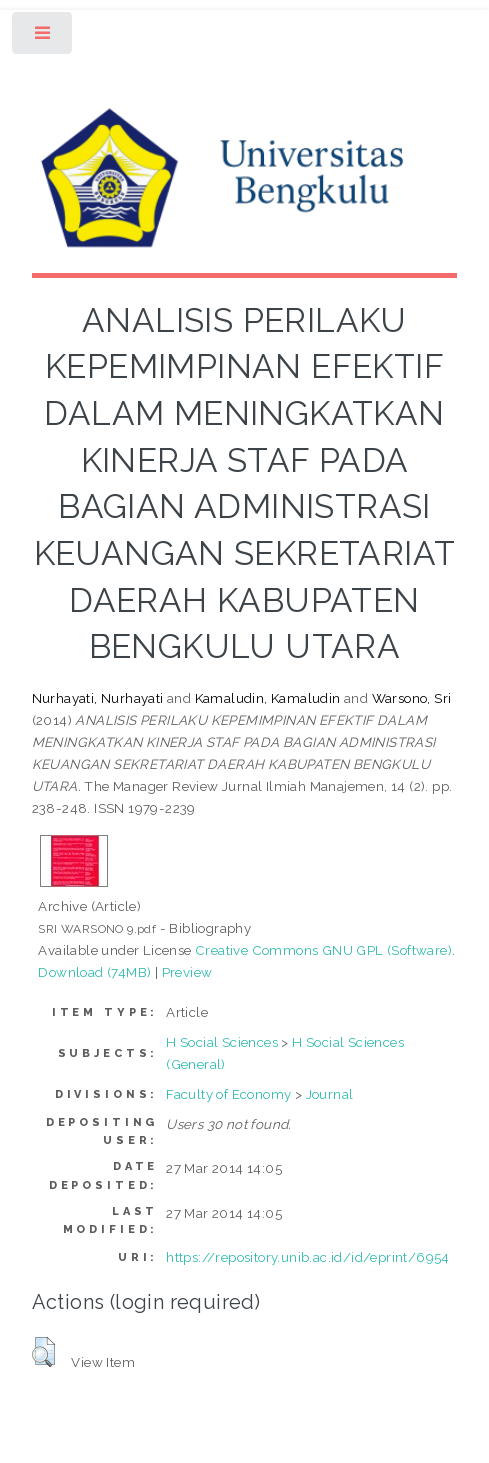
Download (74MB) (94, 972)
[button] (43, 1352)
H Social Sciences (222, 1042)
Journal (330, 1094)
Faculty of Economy (228, 1094)
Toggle (43, 37)
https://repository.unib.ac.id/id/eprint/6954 (308, 1257)
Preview (187, 972)
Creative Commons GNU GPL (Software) (323, 950)
